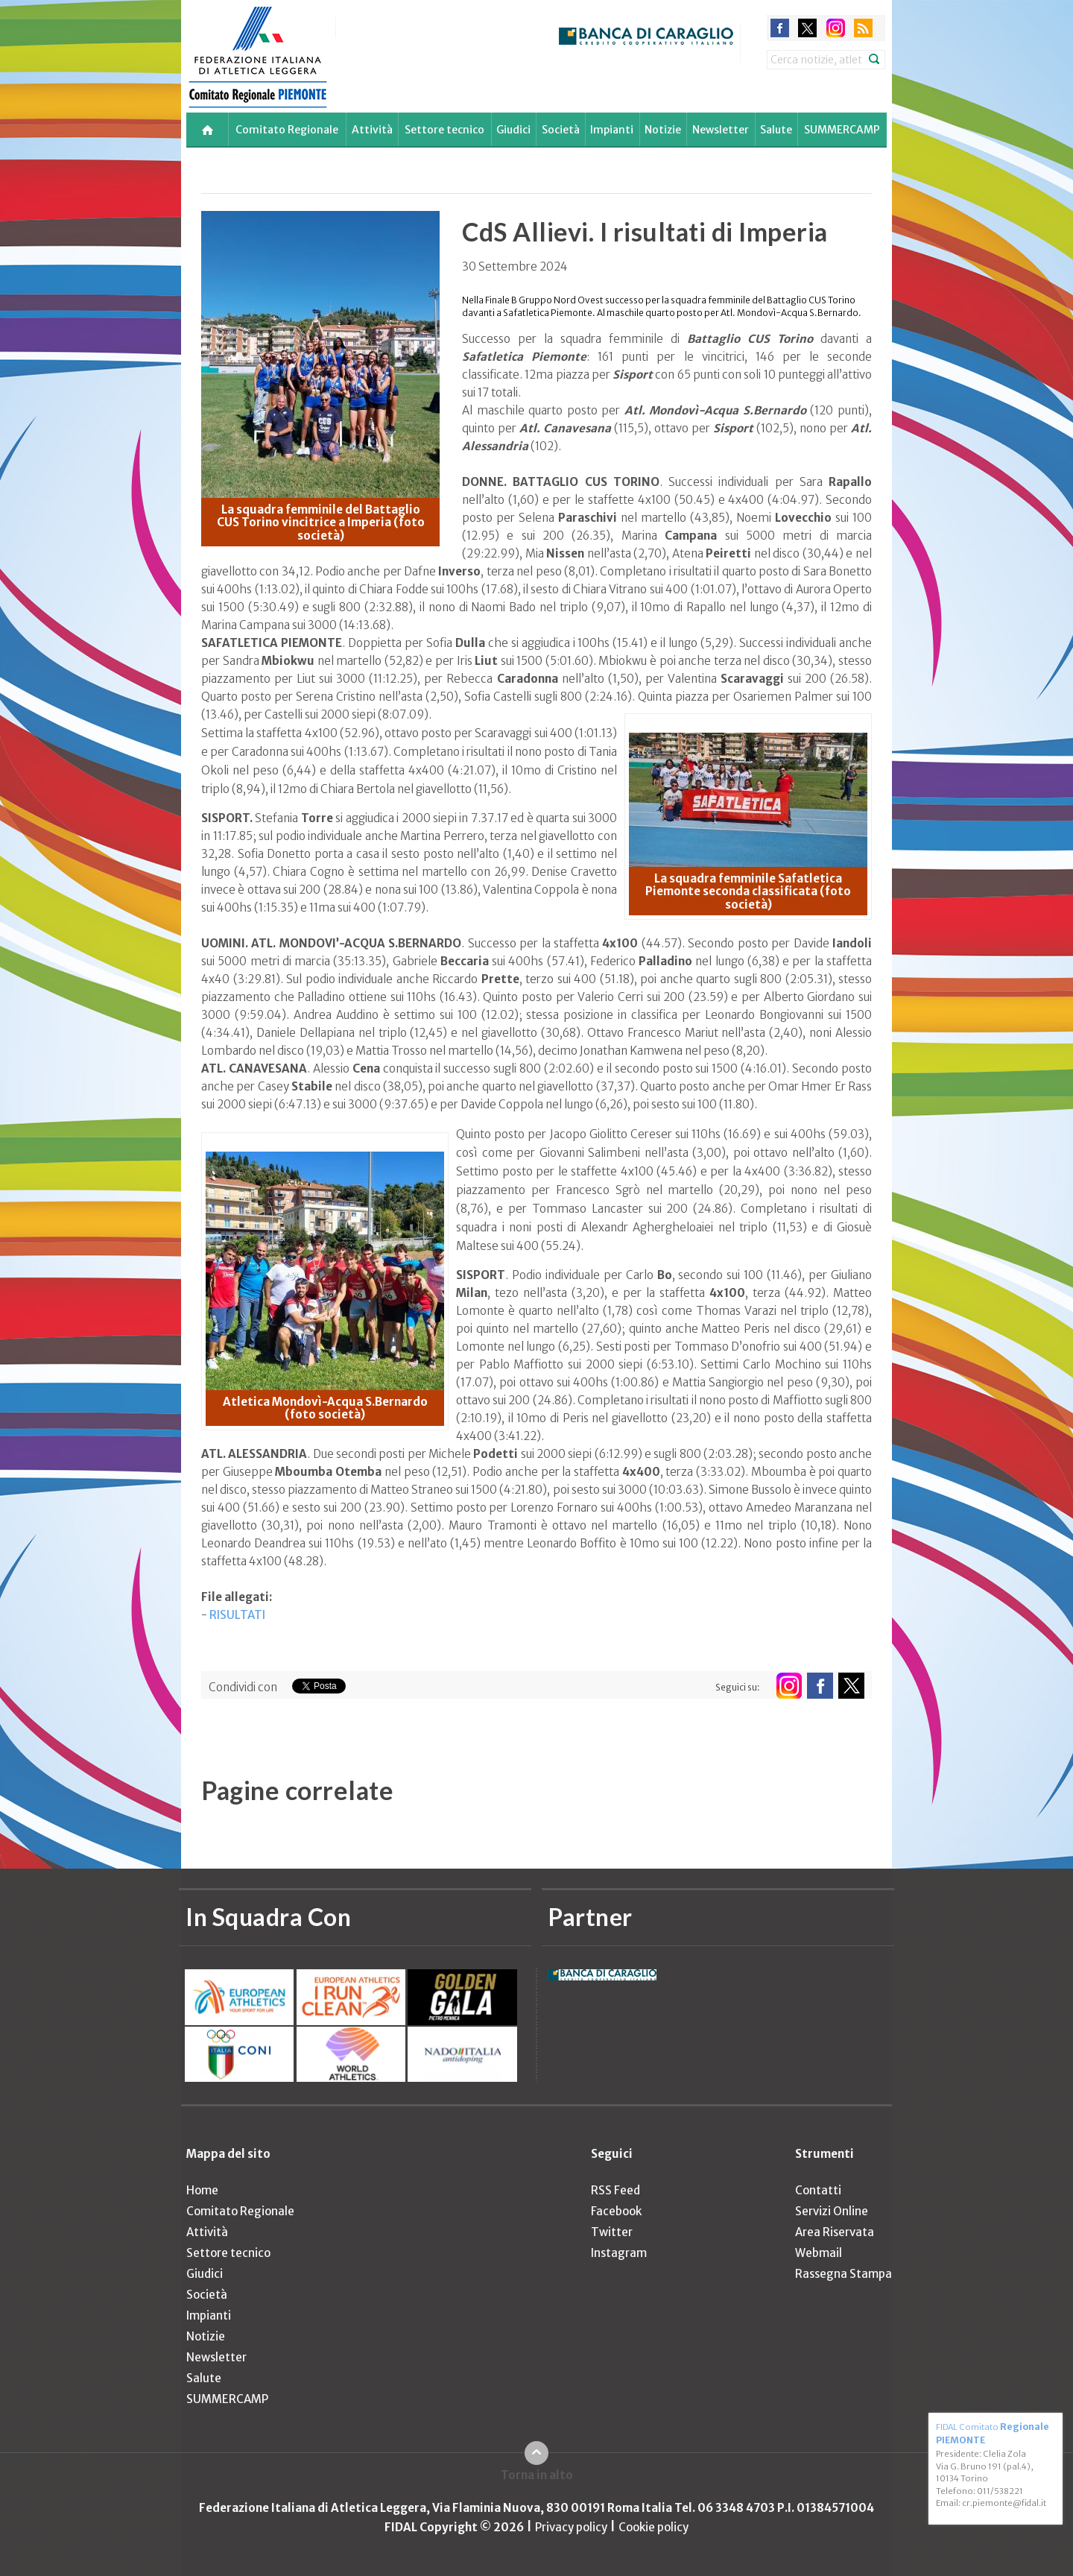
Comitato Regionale (286, 129)
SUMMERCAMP (842, 129)
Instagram (619, 2253)
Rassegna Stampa (843, 2274)
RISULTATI (237, 1615)
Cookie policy (653, 2527)
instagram (835, 28)
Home (202, 2190)
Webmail (818, 2253)
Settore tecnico (444, 129)
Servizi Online (831, 2211)
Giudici (513, 129)
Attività (372, 129)
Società (561, 129)
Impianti (611, 129)
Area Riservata (834, 2232)
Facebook (616, 2211)
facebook (779, 28)
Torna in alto (537, 2475)
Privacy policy (571, 2527)
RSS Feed (615, 2190)
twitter (807, 28)
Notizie (663, 129)
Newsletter (720, 129)
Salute (776, 129)
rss (863, 28)
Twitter (612, 2232)
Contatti (818, 2190)
